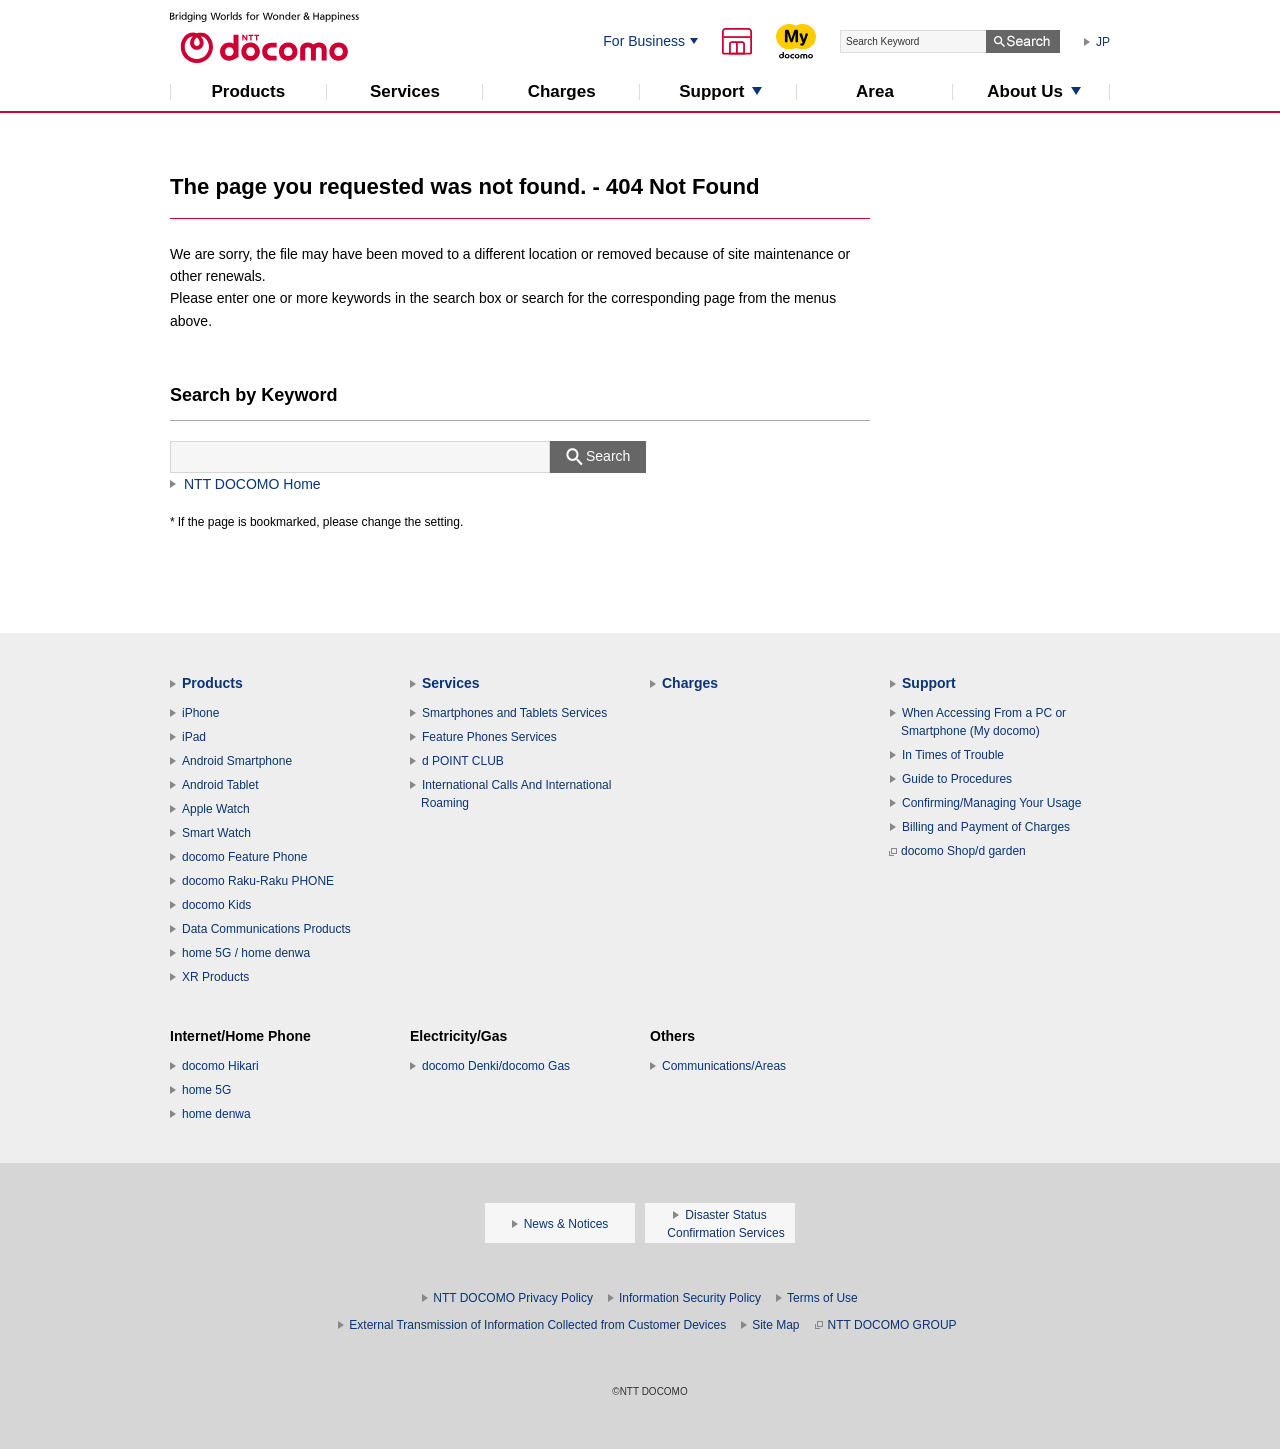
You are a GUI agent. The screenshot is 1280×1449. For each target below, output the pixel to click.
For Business (644, 41)
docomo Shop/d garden (957, 851)
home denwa (216, 1114)
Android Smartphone (237, 761)
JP (1103, 42)
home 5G (206, 1090)
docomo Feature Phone (244, 857)
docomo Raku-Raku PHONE (258, 881)
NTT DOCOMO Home (252, 484)
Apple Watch (216, 809)
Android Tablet (220, 785)
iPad (194, 737)
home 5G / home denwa (246, 953)
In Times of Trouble (953, 755)
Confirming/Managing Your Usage (991, 803)
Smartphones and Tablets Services (514, 713)
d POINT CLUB (463, 761)
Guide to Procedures (957, 779)
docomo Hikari (220, 1066)
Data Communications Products (266, 929)
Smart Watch (216, 833)
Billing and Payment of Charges (986, 827)
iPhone (200, 713)
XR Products (215, 977)
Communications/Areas (724, 1066)
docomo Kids (216, 905)
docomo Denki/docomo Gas (496, 1066)
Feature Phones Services (489, 737)
